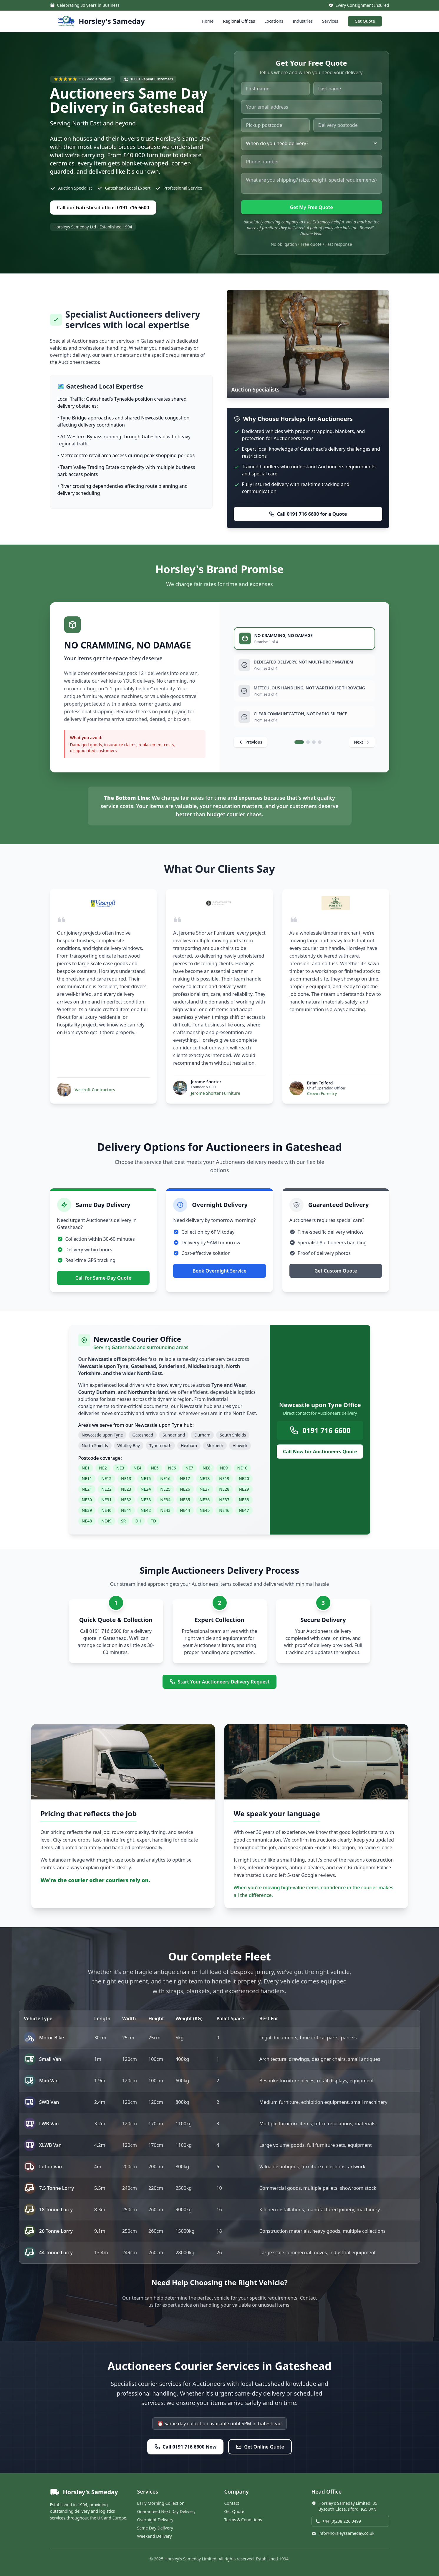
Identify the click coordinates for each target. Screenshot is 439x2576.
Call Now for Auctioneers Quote (320, 1451)
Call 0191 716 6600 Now (185, 2447)
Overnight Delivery (155, 2519)
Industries (303, 21)
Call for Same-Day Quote (103, 1278)
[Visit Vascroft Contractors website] (103, 903)
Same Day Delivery (155, 2528)
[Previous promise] (250, 742)
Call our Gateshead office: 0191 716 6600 (103, 207)
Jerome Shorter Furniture (215, 1093)
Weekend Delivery (154, 2536)
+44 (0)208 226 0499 (338, 2521)
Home (207, 21)
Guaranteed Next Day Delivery (166, 2511)
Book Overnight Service (219, 1271)
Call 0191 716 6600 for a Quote (308, 514)
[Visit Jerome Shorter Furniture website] (219, 903)
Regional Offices (239, 21)
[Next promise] (362, 742)
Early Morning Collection (161, 2503)
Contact (231, 2503)
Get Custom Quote (335, 1271)
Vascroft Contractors (95, 1089)
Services (330, 21)
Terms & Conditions (243, 2519)
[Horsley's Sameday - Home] (101, 21)
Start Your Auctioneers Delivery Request (220, 1681)
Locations (273, 21)
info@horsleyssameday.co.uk (343, 2533)
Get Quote (365, 21)
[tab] (304, 638)
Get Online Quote (260, 2447)
